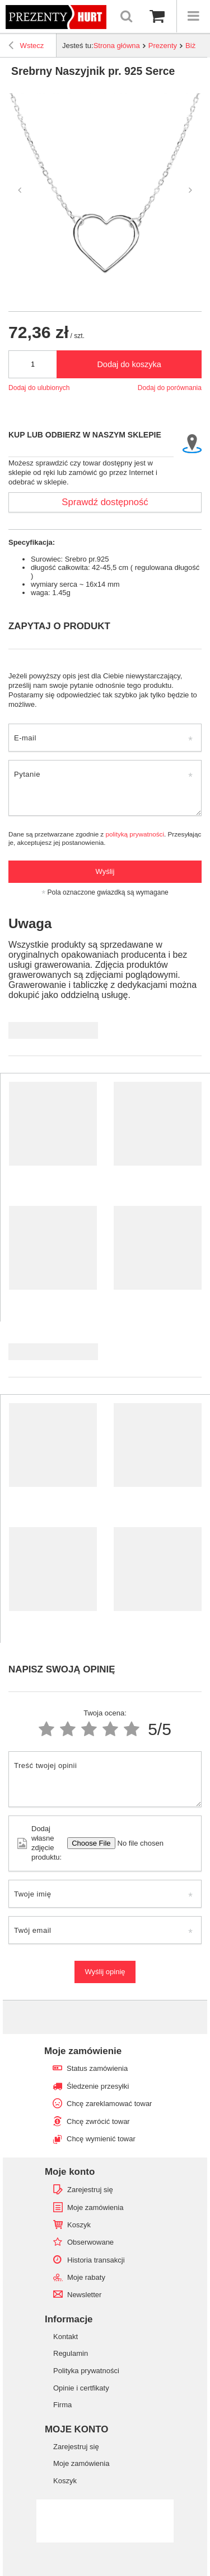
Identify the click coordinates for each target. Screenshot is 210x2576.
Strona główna (117, 45)
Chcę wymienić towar (101, 2139)
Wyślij (105, 871)
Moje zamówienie (83, 2051)
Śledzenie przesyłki (98, 2086)
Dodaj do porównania (170, 388)
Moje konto (70, 2171)
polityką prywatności (134, 834)
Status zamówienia (97, 2068)
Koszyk (79, 2225)
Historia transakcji (96, 2260)
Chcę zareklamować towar (109, 2103)
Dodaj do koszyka (129, 364)
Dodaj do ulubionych (38, 388)
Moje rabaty (86, 2277)
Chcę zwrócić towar (98, 2121)
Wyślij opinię (105, 1971)
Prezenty (162, 45)
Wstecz (26, 47)
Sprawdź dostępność (105, 502)
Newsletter (84, 2294)
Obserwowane (90, 2242)
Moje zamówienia (95, 2207)
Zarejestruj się (90, 2189)
